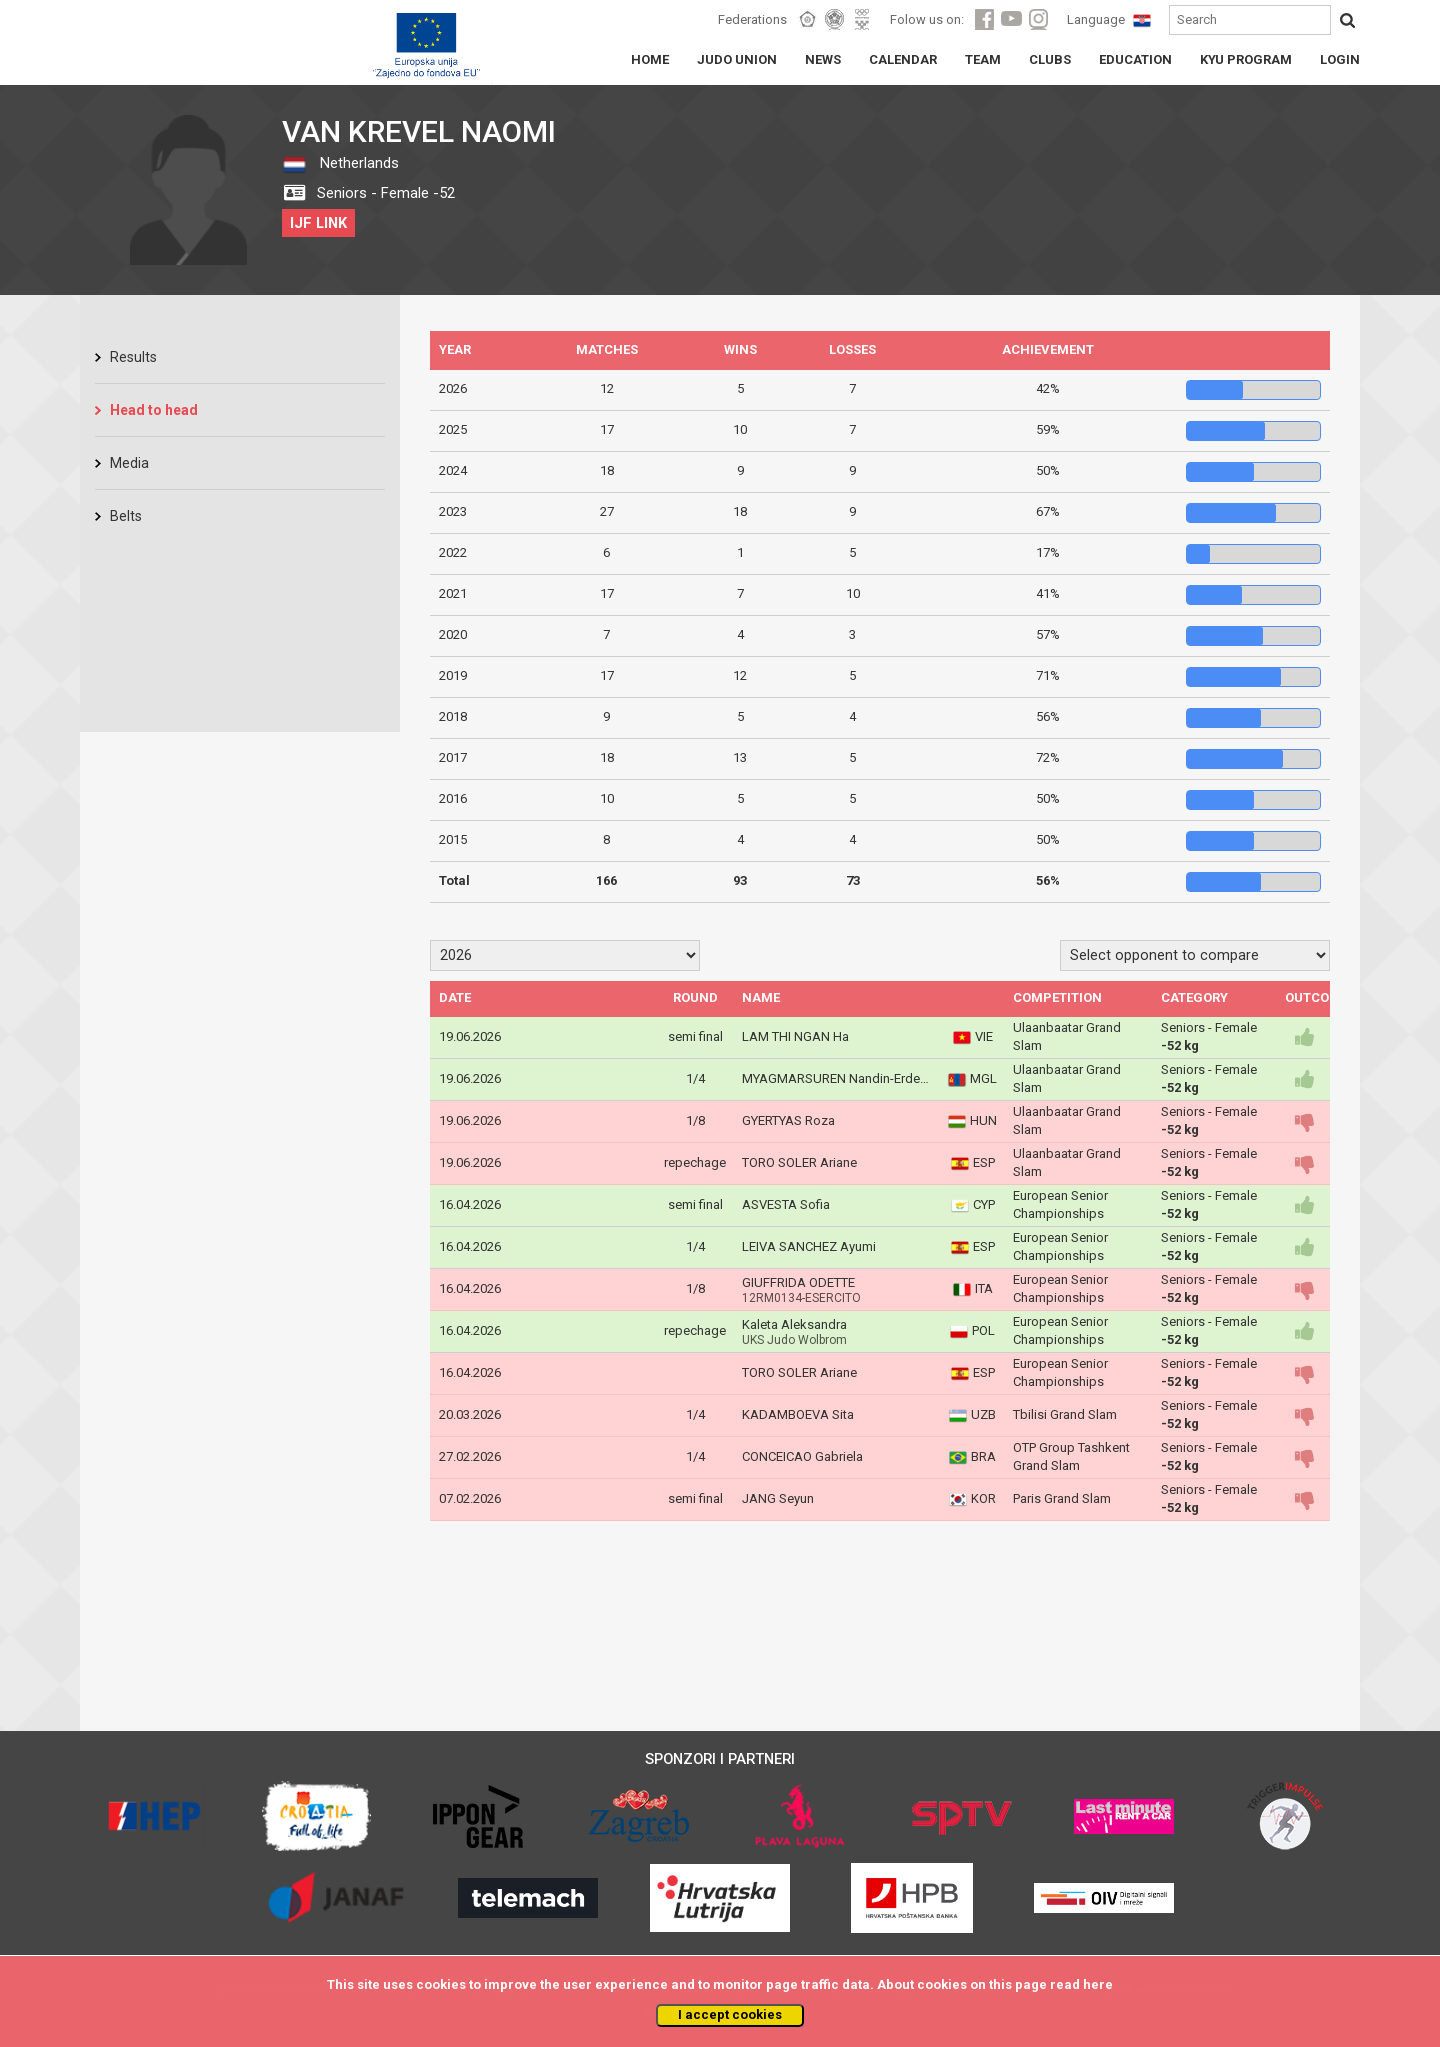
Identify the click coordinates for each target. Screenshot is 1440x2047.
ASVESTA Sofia (786, 1204)
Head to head (154, 410)
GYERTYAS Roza (788, 1120)
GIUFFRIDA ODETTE (798, 1282)
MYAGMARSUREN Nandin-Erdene (838, 1078)
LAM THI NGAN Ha (795, 1036)
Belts (126, 516)
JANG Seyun (778, 1498)
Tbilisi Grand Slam (1065, 1414)
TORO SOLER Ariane (799, 1162)
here (1098, 1984)
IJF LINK (318, 223)
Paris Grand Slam (1062, 1498)
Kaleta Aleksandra (794, 1324)
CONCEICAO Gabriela (802, 1456)
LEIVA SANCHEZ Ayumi (809, 1246)
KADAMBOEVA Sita (798, 1414)
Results (133, 357)
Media (129, 463)
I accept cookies (730, 2014)
